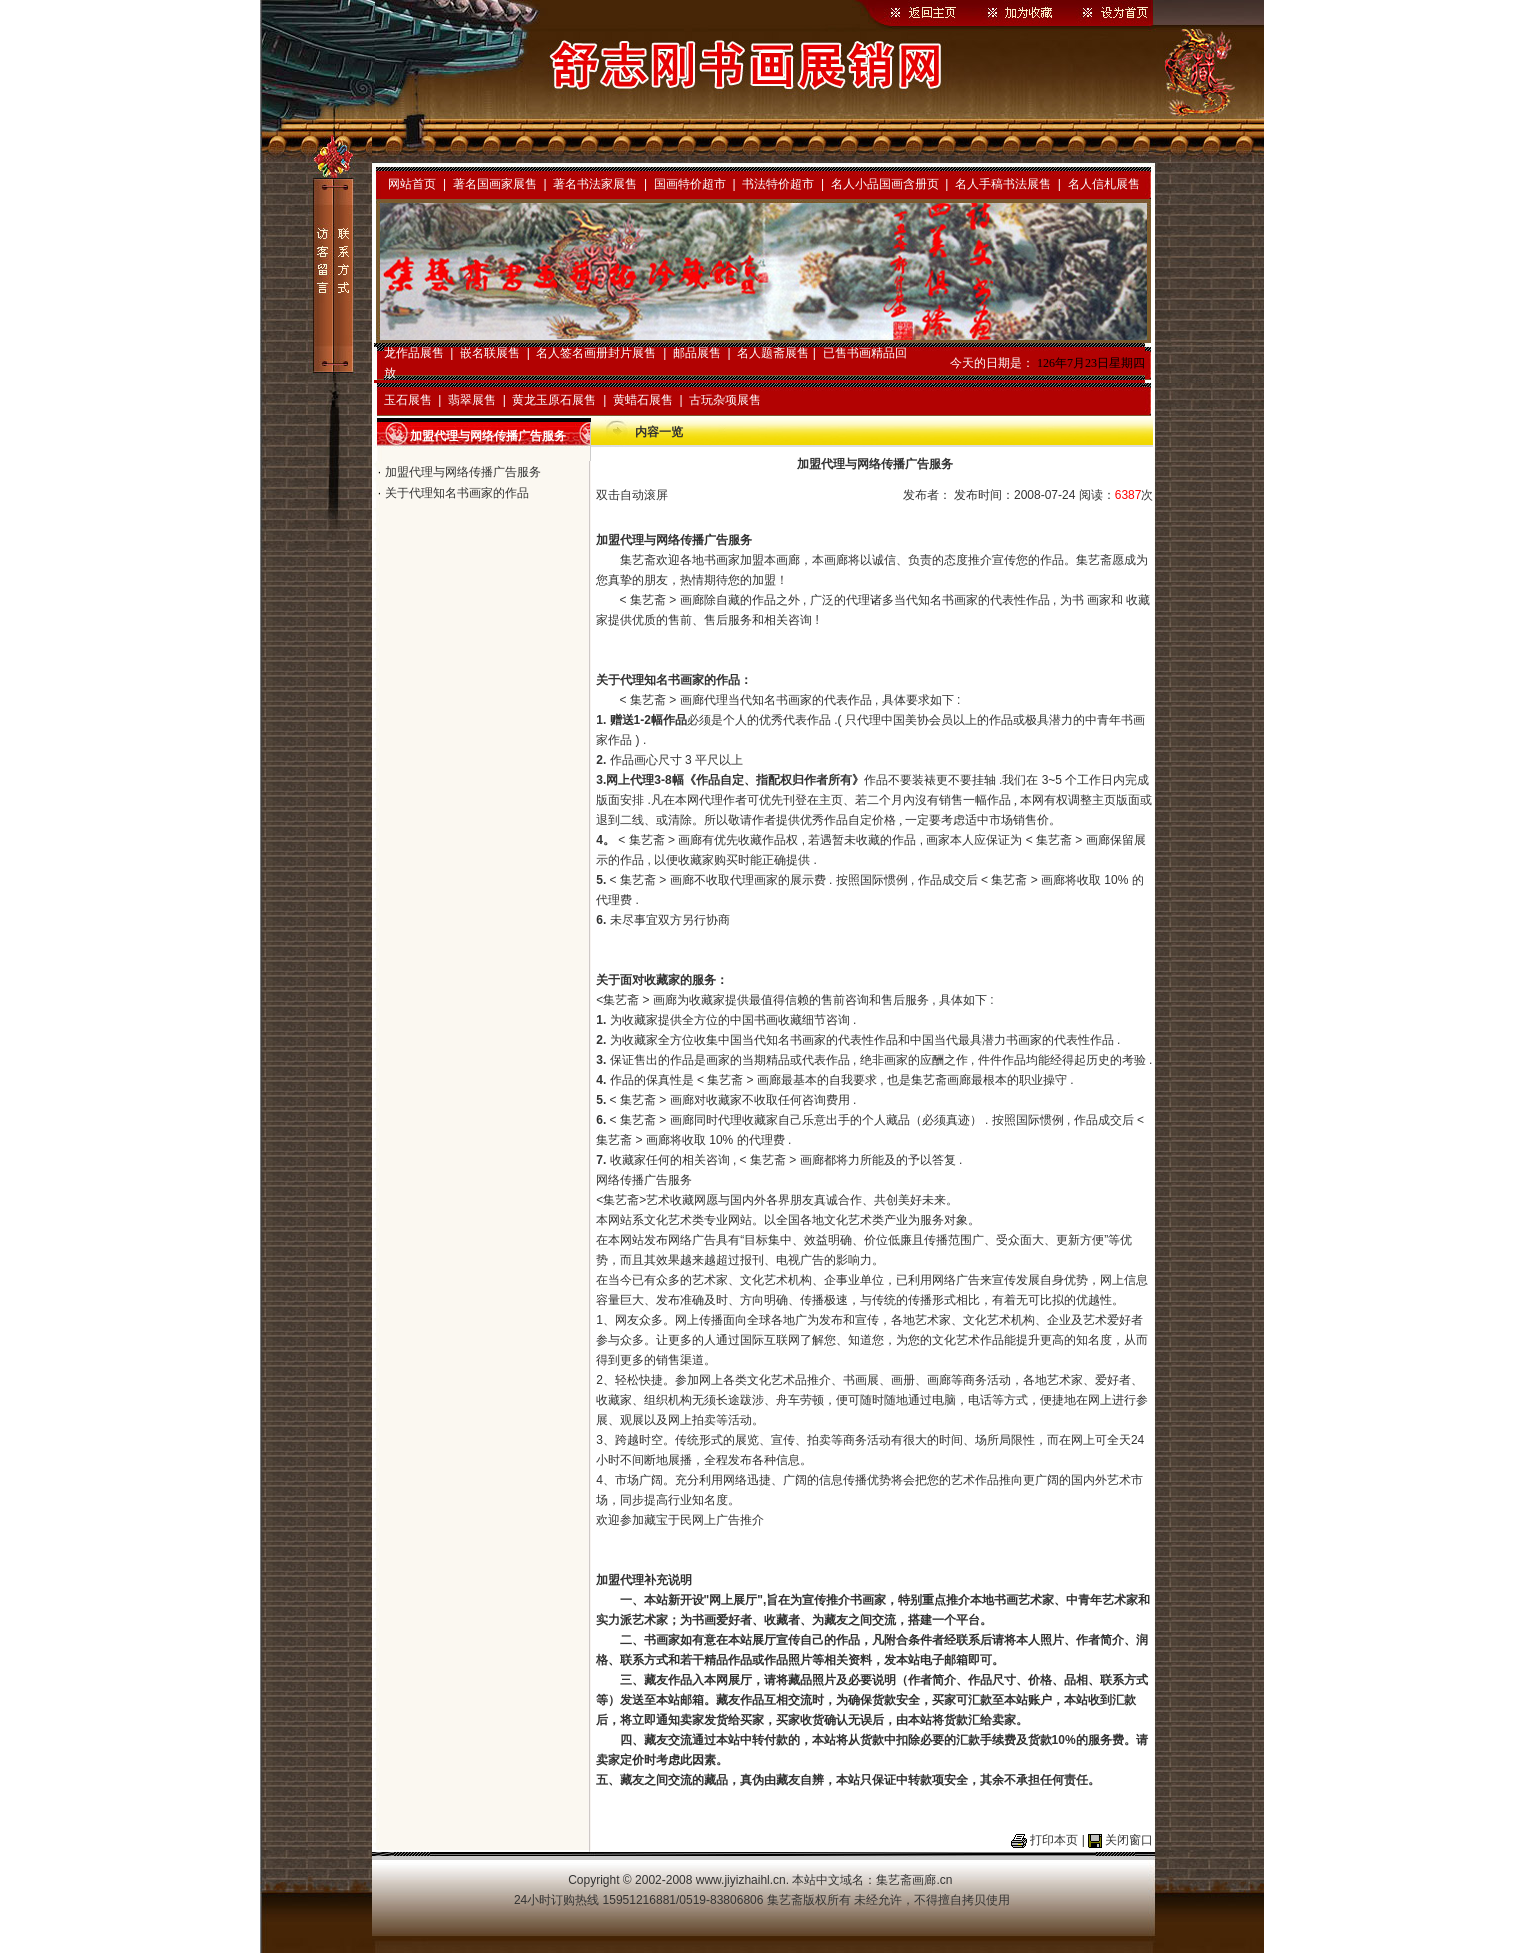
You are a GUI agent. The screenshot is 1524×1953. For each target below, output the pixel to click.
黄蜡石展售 (643, 400)
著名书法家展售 (595, 184)
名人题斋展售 (773, 353)
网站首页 (412, 184)
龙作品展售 (414, 353)
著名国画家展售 (495, 184)
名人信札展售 (1104, 184)
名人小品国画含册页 (885, 184)
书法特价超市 (778, 184)
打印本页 (1054, 1840)
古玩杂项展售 (725, 400)
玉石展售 (408, 400)
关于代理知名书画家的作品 (457, 493)
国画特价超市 (690, 184)
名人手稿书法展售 (1003, 184)
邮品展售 (697, 353)
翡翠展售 (472, 400)
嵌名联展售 (490, 353)
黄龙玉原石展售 (554, 400)
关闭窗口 (1129, 1840)
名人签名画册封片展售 (596, 353)
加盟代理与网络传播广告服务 (463, 472)
